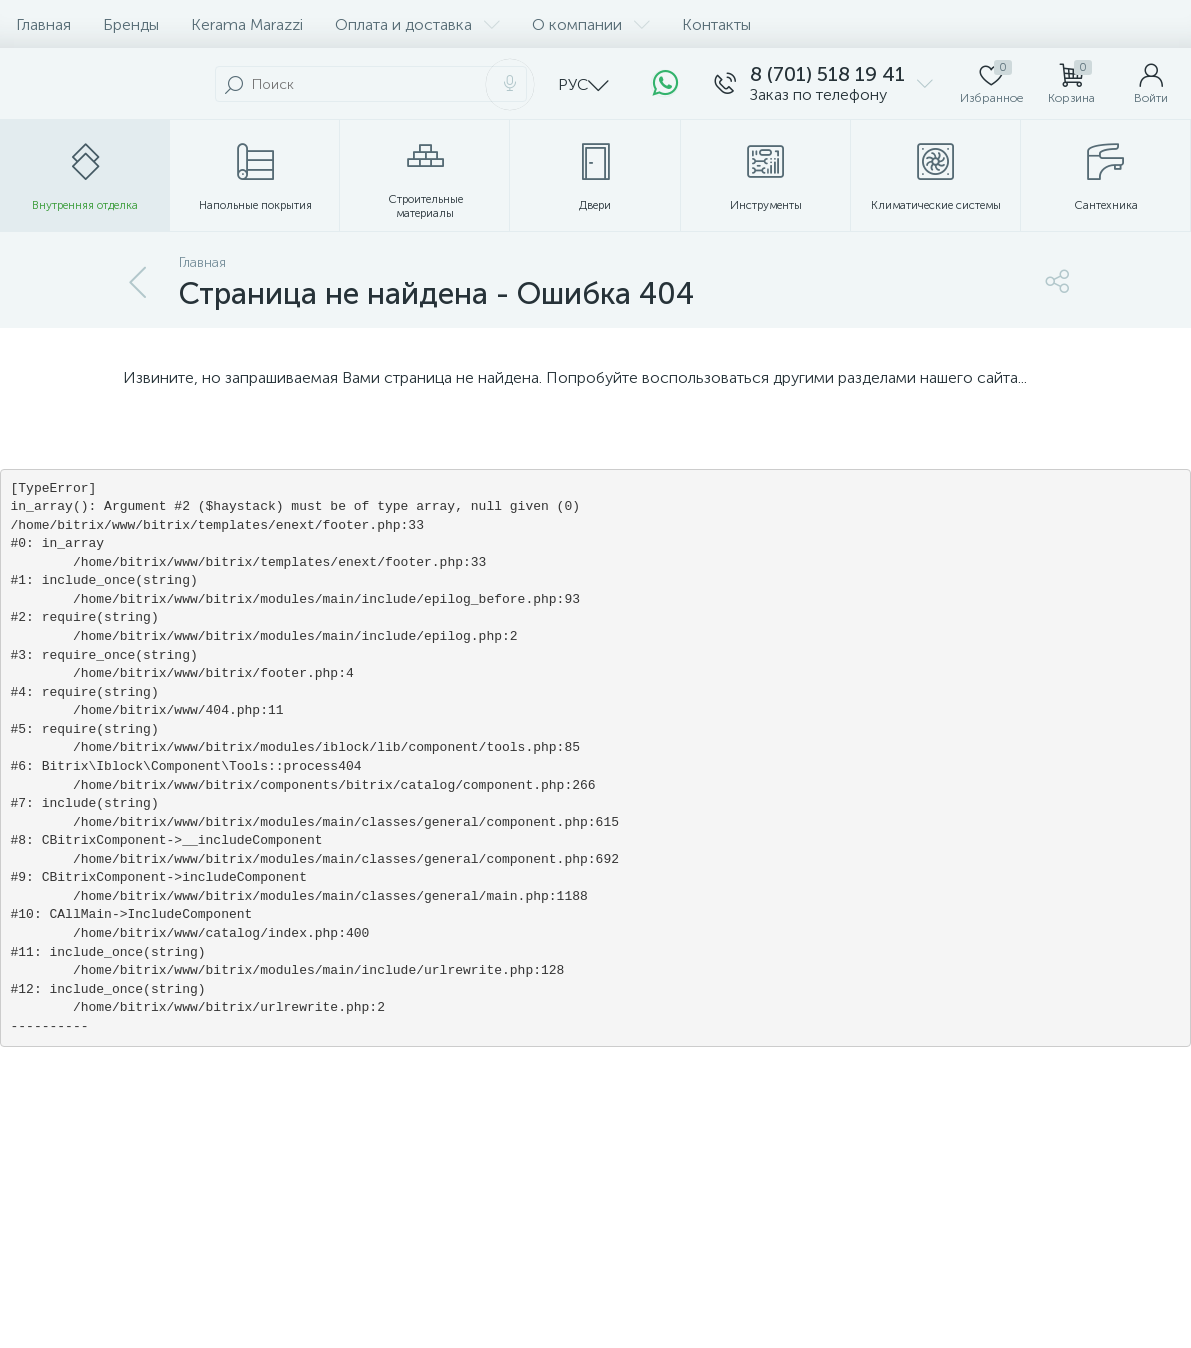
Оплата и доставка (417, 24)
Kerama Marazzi (247, 24)
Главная (43, 24)
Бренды (131, 24)
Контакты (716, 24)
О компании (591, 24)
